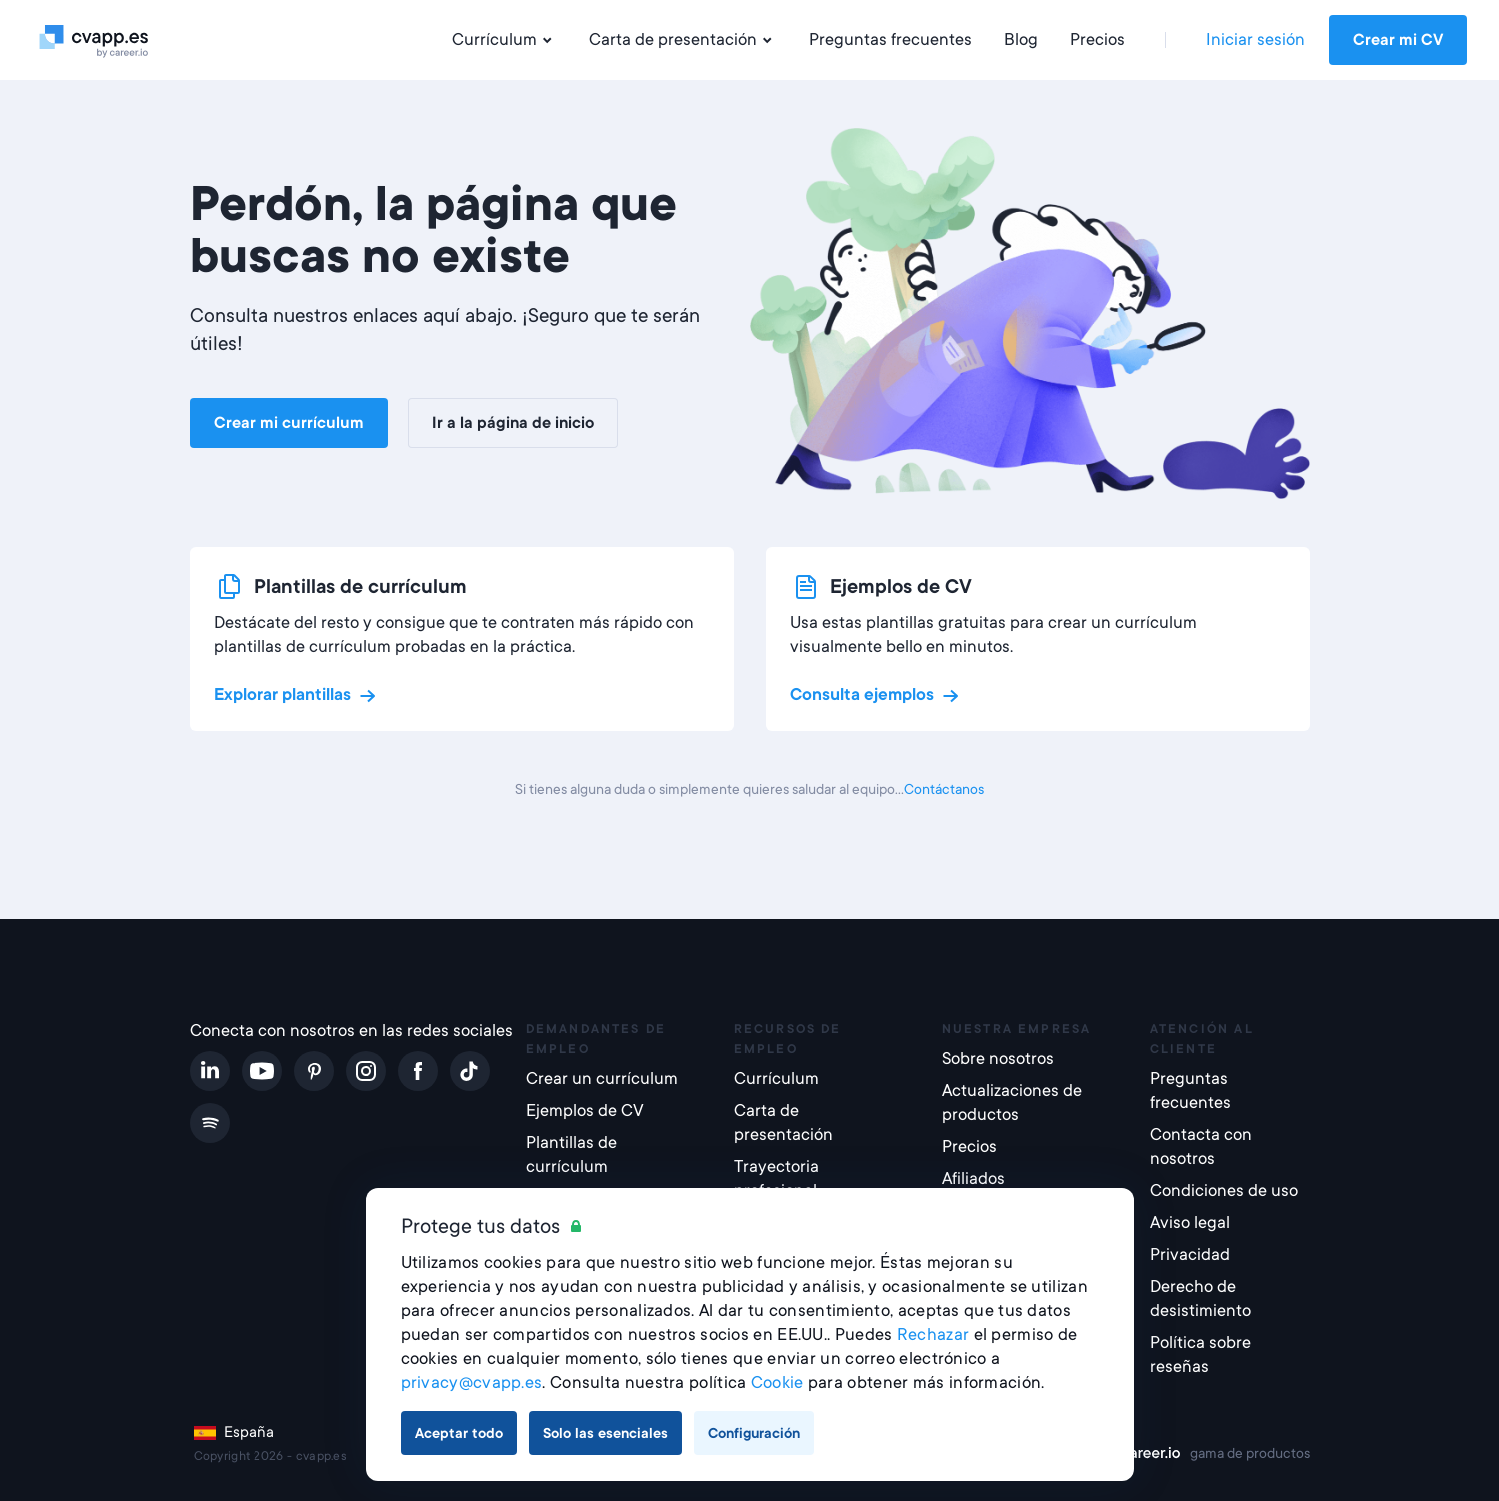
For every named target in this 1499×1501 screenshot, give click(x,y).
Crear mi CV (1398, 40)
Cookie (777, 1382)
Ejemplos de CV (585, 1110)
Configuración (754, 1433)
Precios (1097, 39)
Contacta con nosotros (1201, 1146)
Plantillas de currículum (571, 1154)
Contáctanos (944, 789)
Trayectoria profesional (776, 1178)
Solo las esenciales (605, 1433)
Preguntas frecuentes (890, 39)
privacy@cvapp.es (472, 1382)
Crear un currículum (602, 1078)
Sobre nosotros (998, 1058)
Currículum (504, 40)
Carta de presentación (683, 40)
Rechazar (933, 1334)
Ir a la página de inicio (513, 423)
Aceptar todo (459, 1433)
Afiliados (973, 1178)
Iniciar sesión (1255, 39)
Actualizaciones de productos (1012, 1102)
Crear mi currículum (289, 423)
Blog (1021, 39)
